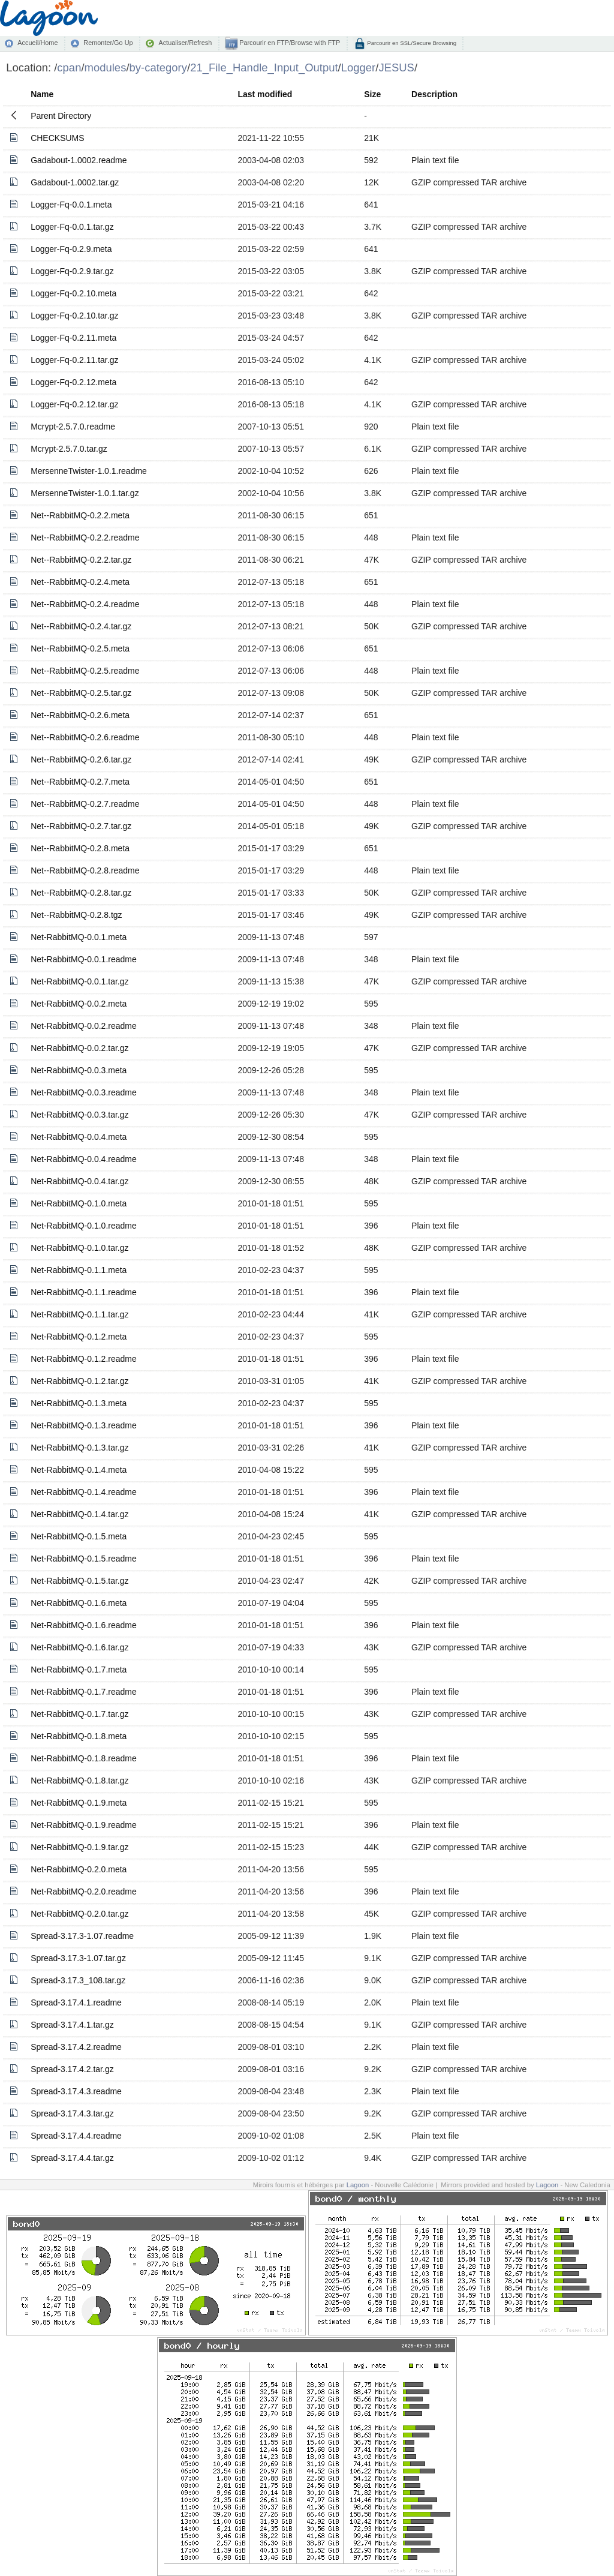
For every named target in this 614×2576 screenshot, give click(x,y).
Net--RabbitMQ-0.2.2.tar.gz (81, 560)
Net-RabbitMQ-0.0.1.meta (79, 937)
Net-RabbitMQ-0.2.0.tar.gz (79, 1914)
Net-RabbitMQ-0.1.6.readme (84, 1625)
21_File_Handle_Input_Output (264, 67)
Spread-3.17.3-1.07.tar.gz (78, 1958)
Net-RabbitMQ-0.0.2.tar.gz (79, 1048)
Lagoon (358, 2184)
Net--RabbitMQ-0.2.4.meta (80, 582)
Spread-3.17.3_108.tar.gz (78, 1980)
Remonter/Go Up (108, 42)
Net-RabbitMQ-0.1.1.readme (84, 1292)
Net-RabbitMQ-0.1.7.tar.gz (79, 1714)
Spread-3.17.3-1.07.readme (82, 1936)
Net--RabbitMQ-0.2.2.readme (85, 537)
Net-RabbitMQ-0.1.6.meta (79, 1603)
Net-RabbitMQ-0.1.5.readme (84, 1558)
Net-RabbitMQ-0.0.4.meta (79, 1137)
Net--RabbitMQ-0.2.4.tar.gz (81, 626)
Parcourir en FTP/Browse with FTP (288, 42)
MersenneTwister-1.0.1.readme (89, 471)
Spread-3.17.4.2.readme (76, 2047)
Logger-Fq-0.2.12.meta (73, 382)
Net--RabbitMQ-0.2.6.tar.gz (81, 759)
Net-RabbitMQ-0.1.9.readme (84, 1825)
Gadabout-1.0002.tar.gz (75, 182)
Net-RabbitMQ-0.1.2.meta (79, 1336)
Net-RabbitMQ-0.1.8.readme (84, 1758)
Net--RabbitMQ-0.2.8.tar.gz (81, 892)
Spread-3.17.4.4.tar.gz (72, 2158)
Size (372, 94)
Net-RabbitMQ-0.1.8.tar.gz (79, 1780)
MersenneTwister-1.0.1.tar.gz (85, 493)
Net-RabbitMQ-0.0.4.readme (84, 1159)
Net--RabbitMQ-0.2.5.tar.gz (81, 693)
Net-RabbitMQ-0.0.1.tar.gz (79, 981)
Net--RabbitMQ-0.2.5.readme (85, 670)
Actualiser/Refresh (185, 42)
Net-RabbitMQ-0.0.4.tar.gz (79, 1181)
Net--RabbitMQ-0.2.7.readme (85, 804)
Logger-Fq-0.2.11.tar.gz (74, 360)
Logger (358, 67)
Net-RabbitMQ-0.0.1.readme (84, 959)
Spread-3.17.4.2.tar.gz (72, 2069)
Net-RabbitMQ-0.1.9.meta (79, 1803)
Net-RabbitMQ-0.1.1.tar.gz (79, 1314)
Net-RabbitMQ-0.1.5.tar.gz (79, 1581)
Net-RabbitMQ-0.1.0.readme (84, 1225)
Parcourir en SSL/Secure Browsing (411, 43)
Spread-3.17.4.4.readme (76, 2135)
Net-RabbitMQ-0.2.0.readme (84, 1891)
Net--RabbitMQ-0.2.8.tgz (76, 915)
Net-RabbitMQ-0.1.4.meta (79, 1470)
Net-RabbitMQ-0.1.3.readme (84, 1425)
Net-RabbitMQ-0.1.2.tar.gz (79, 1381)
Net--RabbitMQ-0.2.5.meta (80, 648)
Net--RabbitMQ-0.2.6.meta (80, 715)
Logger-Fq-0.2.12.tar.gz (74, 404)
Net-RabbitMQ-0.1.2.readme (84, 1359)
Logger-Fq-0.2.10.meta (73, 293)
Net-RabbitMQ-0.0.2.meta (79, 1003)
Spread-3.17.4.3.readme (76, 2091)
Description (434, 94)
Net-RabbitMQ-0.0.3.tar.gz (79, 1114)
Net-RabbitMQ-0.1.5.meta (79, 1536)
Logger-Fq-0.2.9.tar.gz (72, 271)
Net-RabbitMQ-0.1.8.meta (79, 1736)
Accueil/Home (37, 42)
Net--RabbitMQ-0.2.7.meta (80, 781)
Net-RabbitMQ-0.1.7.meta (79, 1669)
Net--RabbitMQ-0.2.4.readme (85, 604)
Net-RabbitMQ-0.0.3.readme (84, 1092)
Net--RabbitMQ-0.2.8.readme (85, 870)
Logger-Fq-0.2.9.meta (71, 249)
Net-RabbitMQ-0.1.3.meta (79, 1403)
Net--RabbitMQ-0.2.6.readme (85, 737)
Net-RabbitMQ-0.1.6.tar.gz (79, 1647)
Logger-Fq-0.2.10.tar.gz (74, 315)
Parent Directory (61, 116)
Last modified (264, 94)
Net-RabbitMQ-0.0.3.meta (79, 1070)
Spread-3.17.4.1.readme (76, 2002)
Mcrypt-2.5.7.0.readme (73, 426)
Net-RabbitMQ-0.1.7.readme (84, 1692)
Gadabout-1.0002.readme (79, 160)
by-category (159, 67)
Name (42, 94)
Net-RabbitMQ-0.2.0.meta (79, 1869)
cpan (69, 67)
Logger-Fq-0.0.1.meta (71, 204)
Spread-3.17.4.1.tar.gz (72, 2024)
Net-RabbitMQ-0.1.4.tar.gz (79, 1514)
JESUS (396, 67)
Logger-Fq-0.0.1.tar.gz (72, 227)
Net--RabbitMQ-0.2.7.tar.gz (81, 826)
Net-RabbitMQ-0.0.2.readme (84, 1026)
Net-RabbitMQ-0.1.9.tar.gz (79, 1847)
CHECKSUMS (57, 138)
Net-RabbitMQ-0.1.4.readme (84, 1492)
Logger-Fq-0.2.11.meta (73, 338)
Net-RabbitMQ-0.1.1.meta (79, 1270)
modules (106, 67)
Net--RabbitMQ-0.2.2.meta (80, 515)
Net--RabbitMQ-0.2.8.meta (80, 848)
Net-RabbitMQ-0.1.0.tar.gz (79, 1248)
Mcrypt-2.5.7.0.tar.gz (69, 449)
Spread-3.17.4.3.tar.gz (72, 2113)
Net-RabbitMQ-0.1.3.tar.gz (79, 1447)
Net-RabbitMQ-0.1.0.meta (79, 1203)
